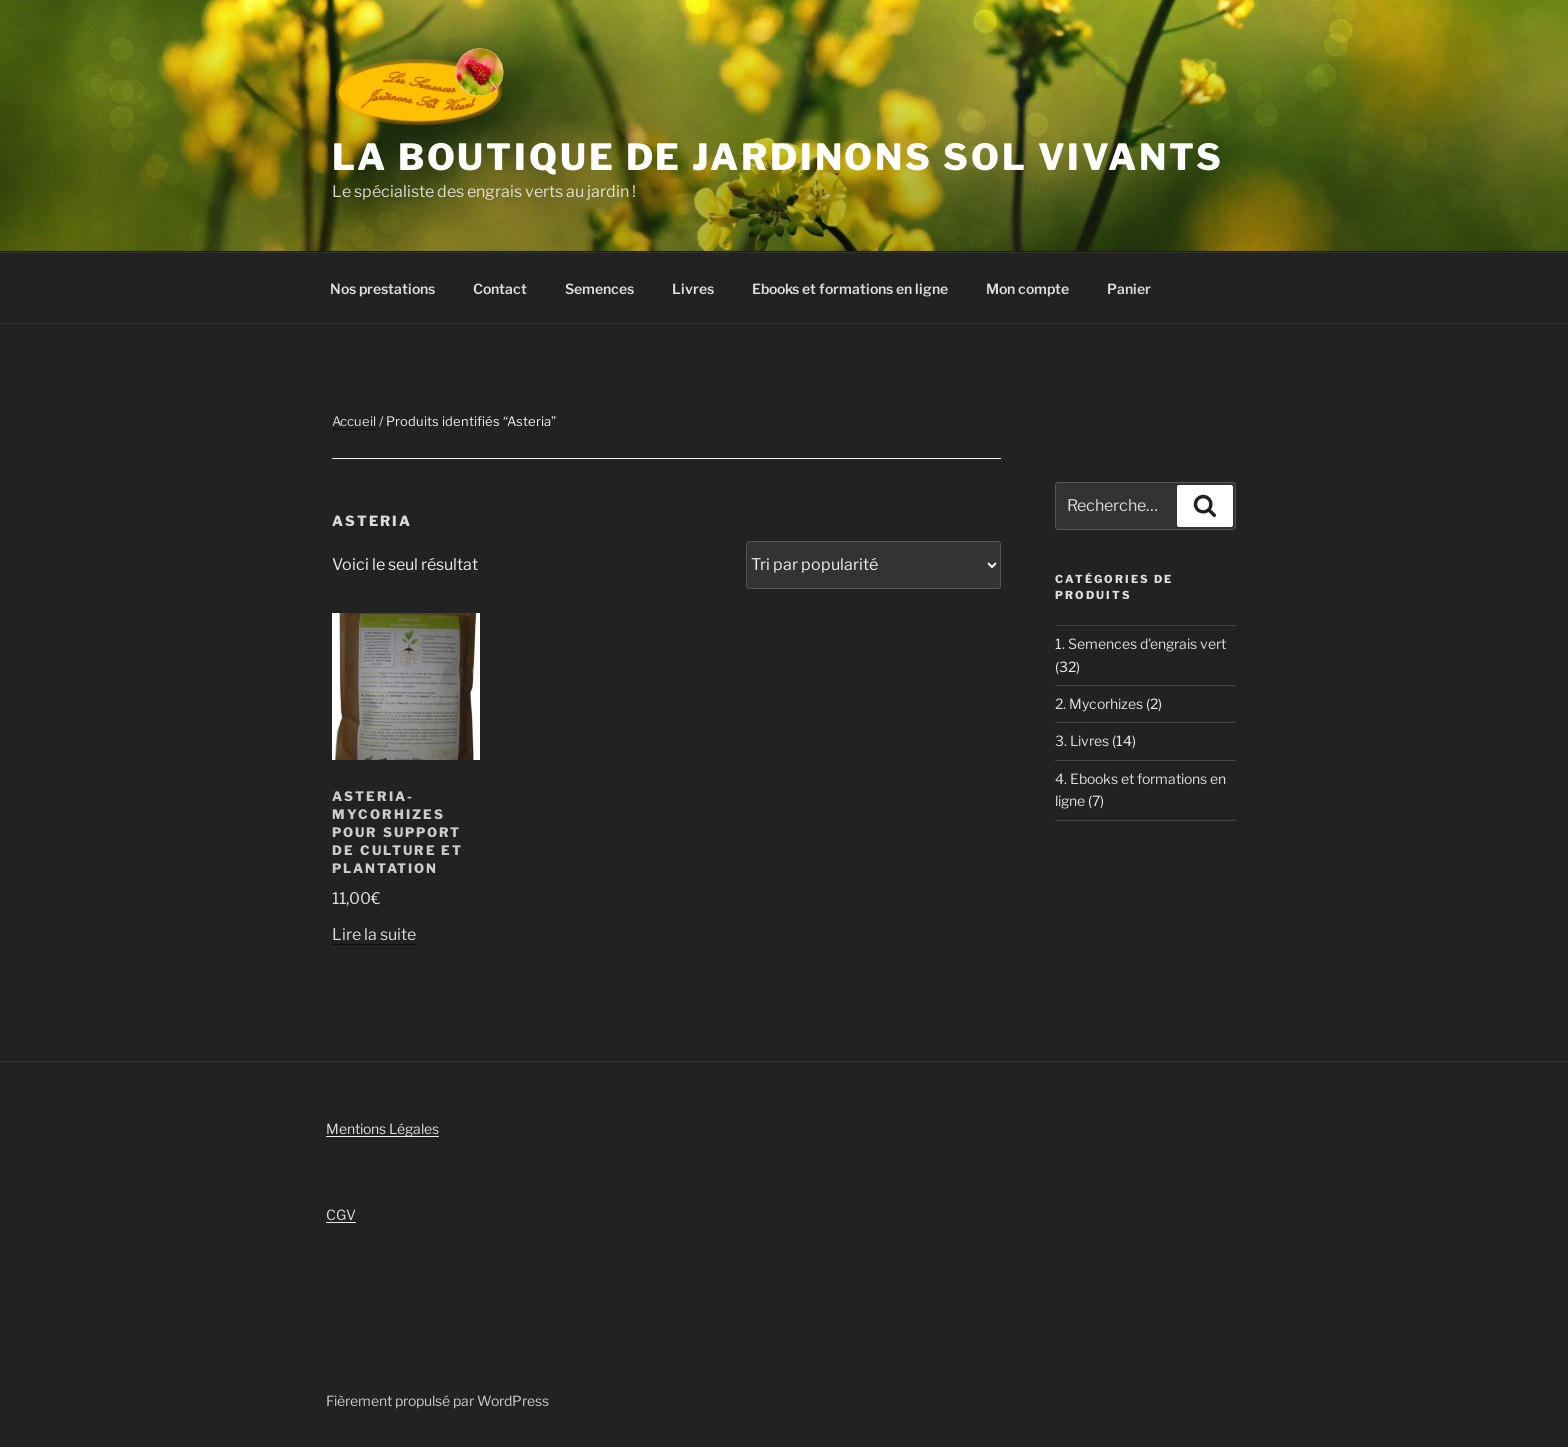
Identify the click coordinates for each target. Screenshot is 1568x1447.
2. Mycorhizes (1099, 703)
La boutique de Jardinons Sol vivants (778, 157)
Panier (1129, 288)
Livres (693, 288)
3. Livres (1082, 740)
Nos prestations (382, 288)
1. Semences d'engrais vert (1140, 643)
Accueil (354, 421)
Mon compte (1027, 288)
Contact (500, 288)
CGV (341, 1214)
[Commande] (873, 565)
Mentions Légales (382, 1128)
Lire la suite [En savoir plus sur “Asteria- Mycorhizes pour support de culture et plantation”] (374, 934)
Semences (599, 288)
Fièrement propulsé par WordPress (437, 1400)
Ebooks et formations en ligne (850, 288)
